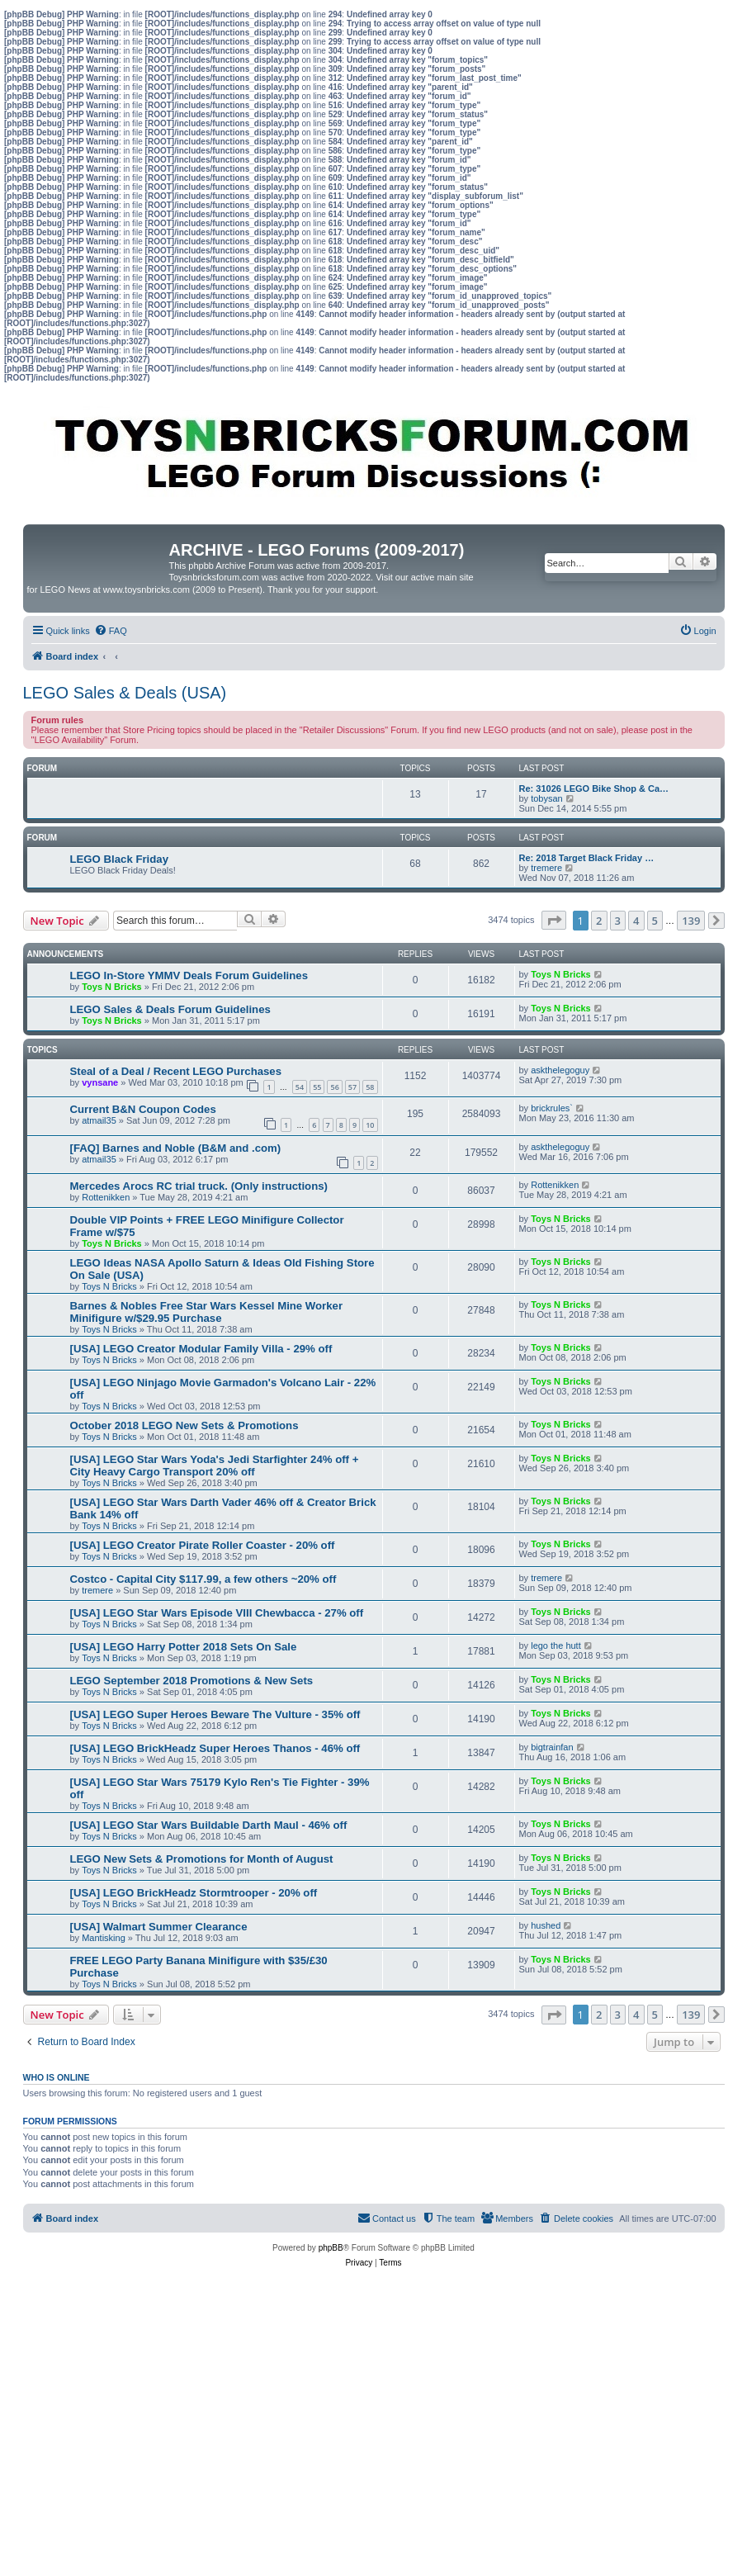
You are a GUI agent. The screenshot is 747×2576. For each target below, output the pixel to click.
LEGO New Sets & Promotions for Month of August (201, 1859)
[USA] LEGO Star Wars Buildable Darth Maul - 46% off (208, 1825)
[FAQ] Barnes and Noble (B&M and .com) (175, 1148)
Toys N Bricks (112, 987)
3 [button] (618, 920)
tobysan (547, 798)
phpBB (331, 2247)
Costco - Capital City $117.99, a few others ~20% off (203, 1579)
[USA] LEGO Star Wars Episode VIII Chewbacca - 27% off (217, 1613)
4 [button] (636, 920)
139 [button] (691, 920)
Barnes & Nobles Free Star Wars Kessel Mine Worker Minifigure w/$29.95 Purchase (206, 1312)
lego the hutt (556, 1645)
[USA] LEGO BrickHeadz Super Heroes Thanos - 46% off (215, 1748)
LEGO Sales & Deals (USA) (125, 693)
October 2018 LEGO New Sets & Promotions (184, 1425)
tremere (546, 868)
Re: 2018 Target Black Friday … (587, 858)
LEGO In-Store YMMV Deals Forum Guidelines (189, 975)
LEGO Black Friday (119, 859)
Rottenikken (106, 1197)
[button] (553, 920)
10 (370, 1125)
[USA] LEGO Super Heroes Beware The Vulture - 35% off (215, 1714)
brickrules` (552, 1108)
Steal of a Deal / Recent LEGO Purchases (176, 1071)
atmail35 (99, 1120)
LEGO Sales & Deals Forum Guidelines (170, 1009)
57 (352, 1087)
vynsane (100, 1082)
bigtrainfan (552, 1747)
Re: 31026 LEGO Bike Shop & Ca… (594, 788)
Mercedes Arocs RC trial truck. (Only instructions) (199, 1186)
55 (317, 1087)
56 (334, 1087)
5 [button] (655, 920)
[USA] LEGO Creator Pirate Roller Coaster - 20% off (202, 1545)
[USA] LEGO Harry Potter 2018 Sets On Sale (183, 1647)
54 (299, 1087)
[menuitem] (110, 631)
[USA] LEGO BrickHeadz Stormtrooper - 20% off (194, 1893)
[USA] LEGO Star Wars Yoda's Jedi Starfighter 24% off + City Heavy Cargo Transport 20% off (214, 1465)
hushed (545, 1925)
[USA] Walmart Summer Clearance (159, 1926)
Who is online (56, 2077)
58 (370, 1087)
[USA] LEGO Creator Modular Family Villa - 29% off (201, 1348)
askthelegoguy (560, 1070)
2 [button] (599, 920)
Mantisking (103, 1938)
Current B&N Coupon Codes (143, 1109)
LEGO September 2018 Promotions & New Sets (192, 1680)
